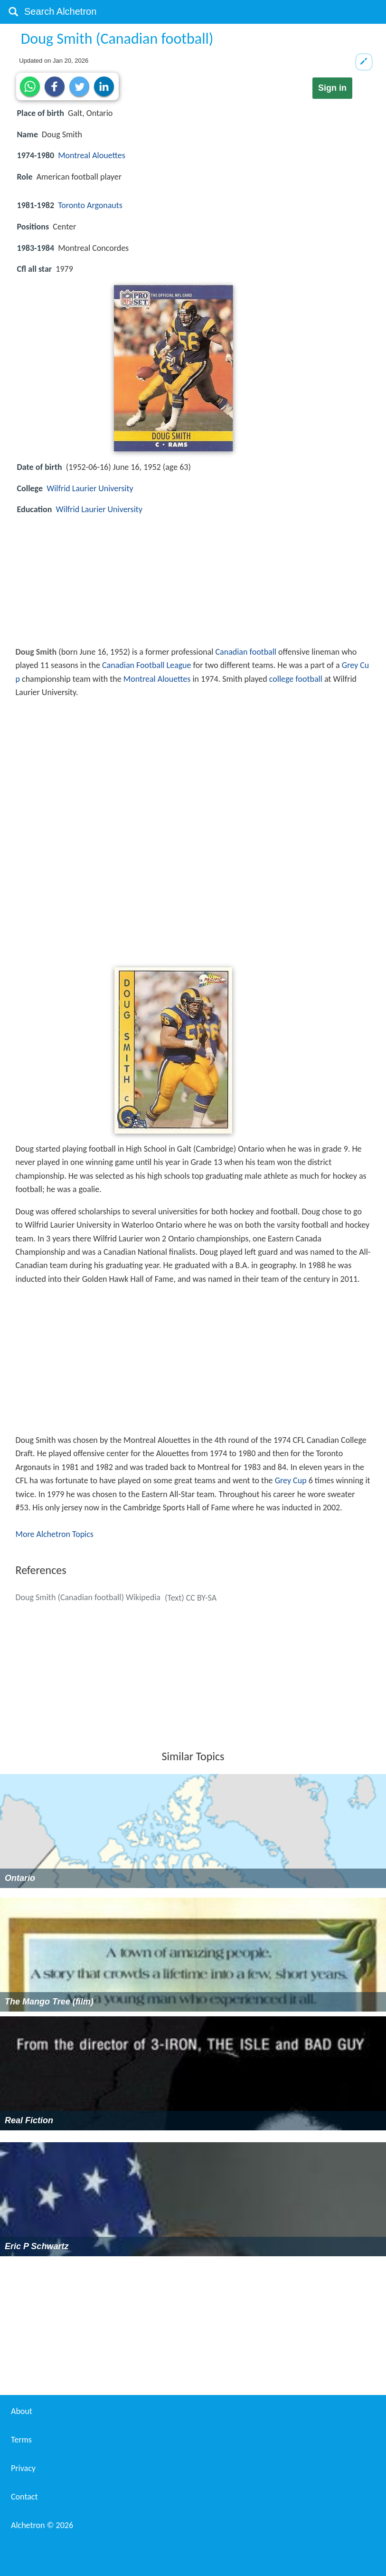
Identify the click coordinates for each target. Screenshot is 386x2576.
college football (295, 679)
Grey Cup (291, 1480)
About (21, 2411)
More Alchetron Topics (55, 1534)
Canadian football (245, 652)
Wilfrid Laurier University (90, 488)
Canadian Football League (146, 665)
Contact (24, 2496)
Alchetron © (42, 2525)
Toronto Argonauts (90, 205)
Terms (21, 2439)
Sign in (332, 88)
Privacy (23, 2468)
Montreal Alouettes (91, 155)
